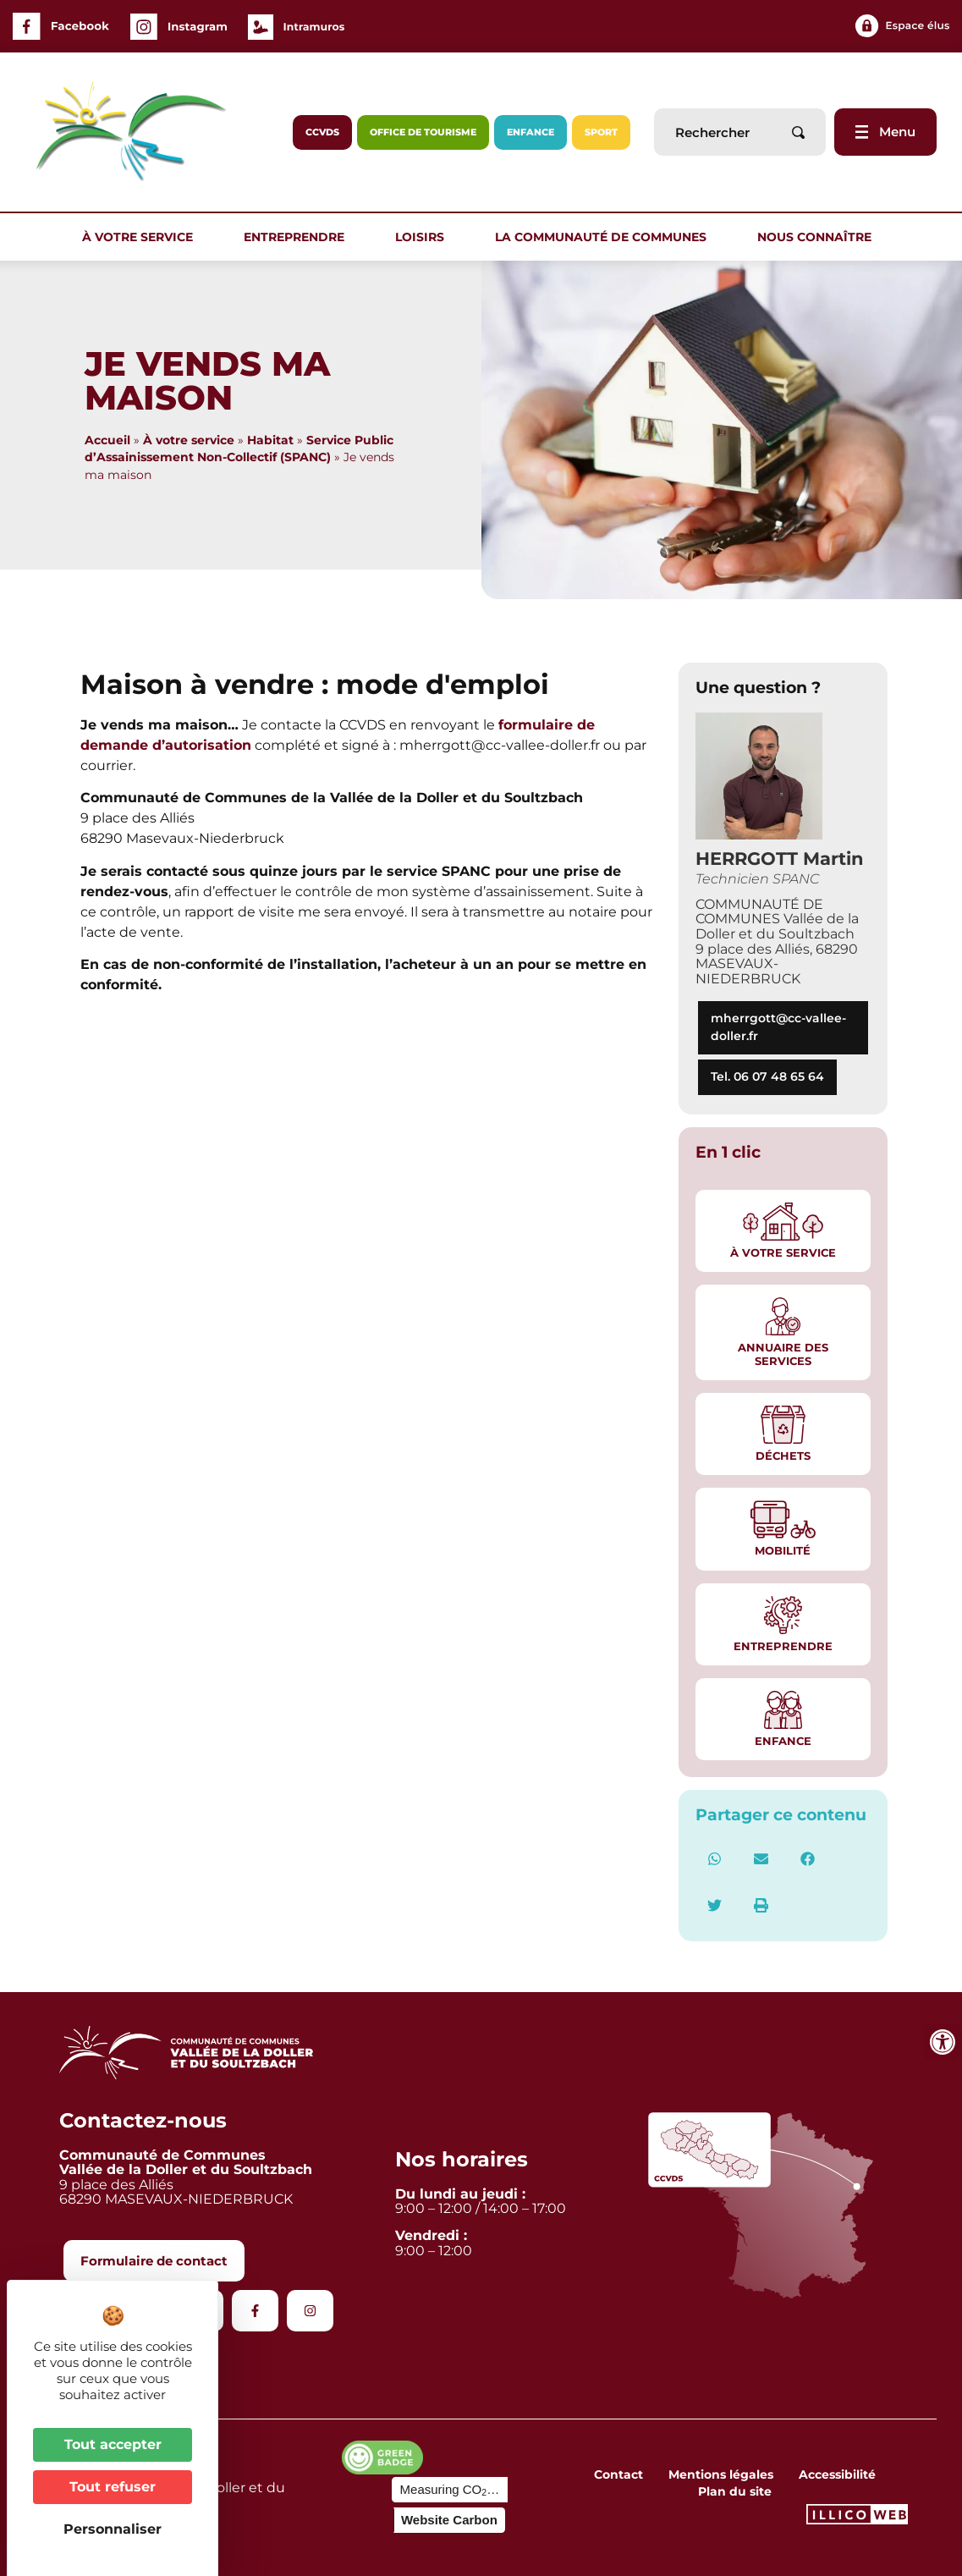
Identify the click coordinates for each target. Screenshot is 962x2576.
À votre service (141, 236)
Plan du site (735, 2491)
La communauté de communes (605, 236)
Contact (618, 2474)
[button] (714, 1859)
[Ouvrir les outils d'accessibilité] (942, 2042)
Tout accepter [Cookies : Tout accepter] (113, 2444)
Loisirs (424, 236)
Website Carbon (449, 2520)
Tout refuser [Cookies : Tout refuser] (112, 2487)
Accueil (107, 440)
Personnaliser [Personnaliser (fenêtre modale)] (112, 2529)
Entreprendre (298, 236)
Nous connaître (818, 236)
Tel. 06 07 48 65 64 (767, 1076)
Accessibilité (837, 2474)
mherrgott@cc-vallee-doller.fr (778, 1027)
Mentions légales (720, 2474)
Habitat (270, 440)
